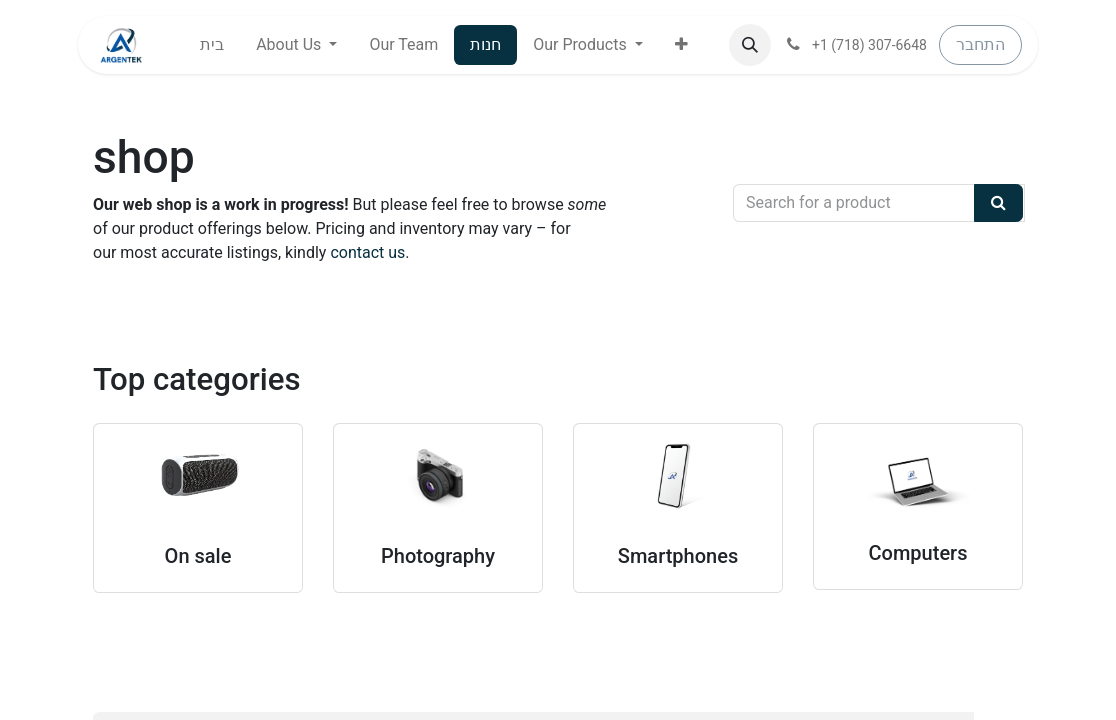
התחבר (980, 44)
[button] (681, 45)
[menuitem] (212, 45)
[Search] (998, 203)
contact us (367, 252)
